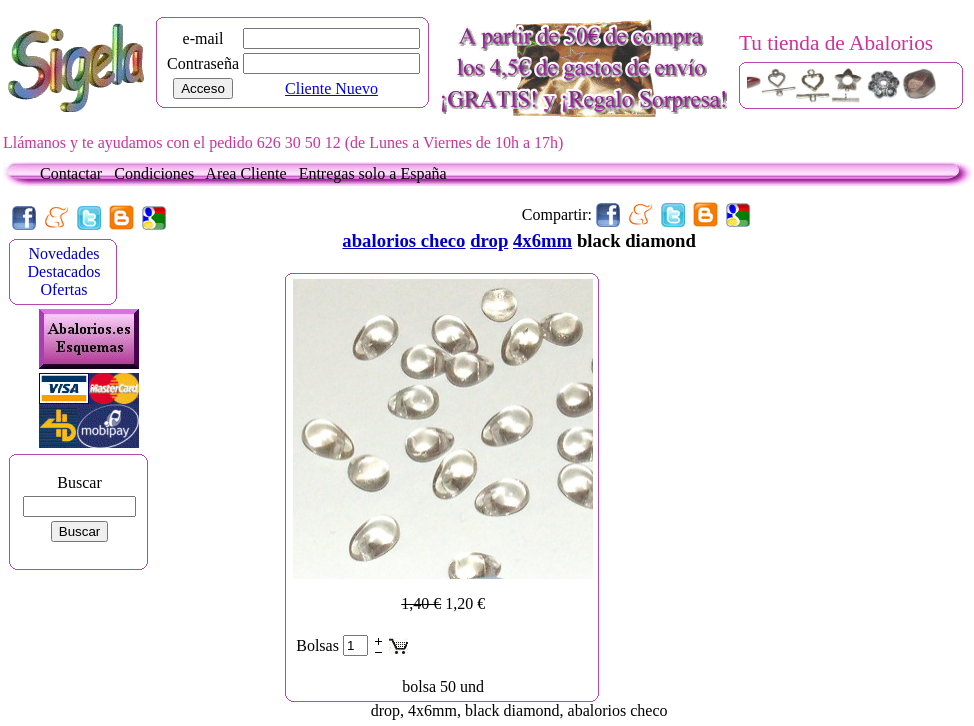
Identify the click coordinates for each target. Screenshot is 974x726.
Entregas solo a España (373, 173)
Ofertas (63, 289)
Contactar (75, 173)
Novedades (63, 253)
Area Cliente (249, 173)
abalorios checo (403, 240)
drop (489, 240)
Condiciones (158, 173)
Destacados (64, 271)
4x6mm (542, 240)
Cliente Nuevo (331, 88)
